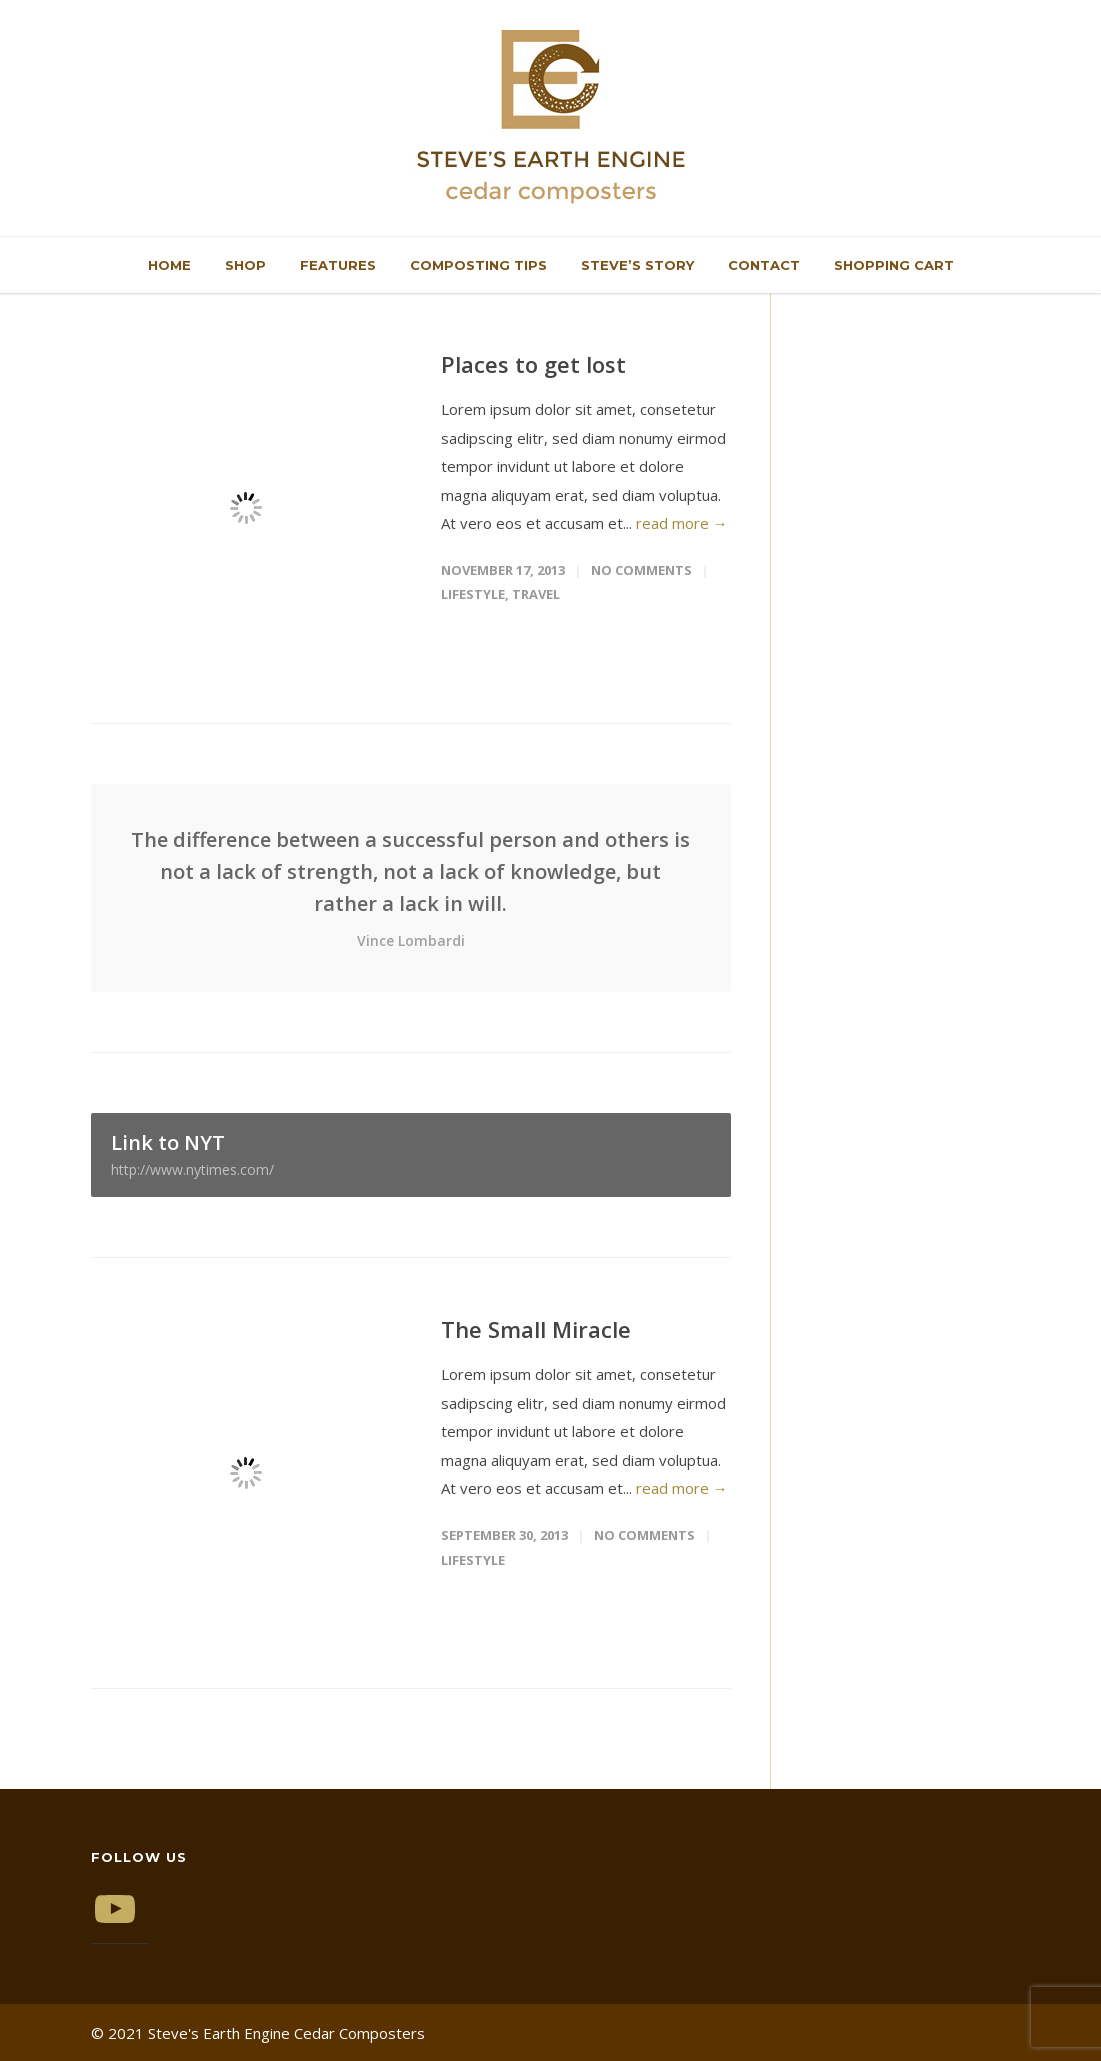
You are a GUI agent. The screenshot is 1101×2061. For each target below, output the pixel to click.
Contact (764, 265)
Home (169, 265)
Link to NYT (411, 1154)
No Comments (641, 570)
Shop (245, 265)
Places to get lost (533, 364)
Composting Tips (478, 265)
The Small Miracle (536, 1329)
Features (338, 265)
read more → (682, 523)
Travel (536, 594)
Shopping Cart (894, 265)
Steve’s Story (637, 265)
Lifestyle (473, 594)
